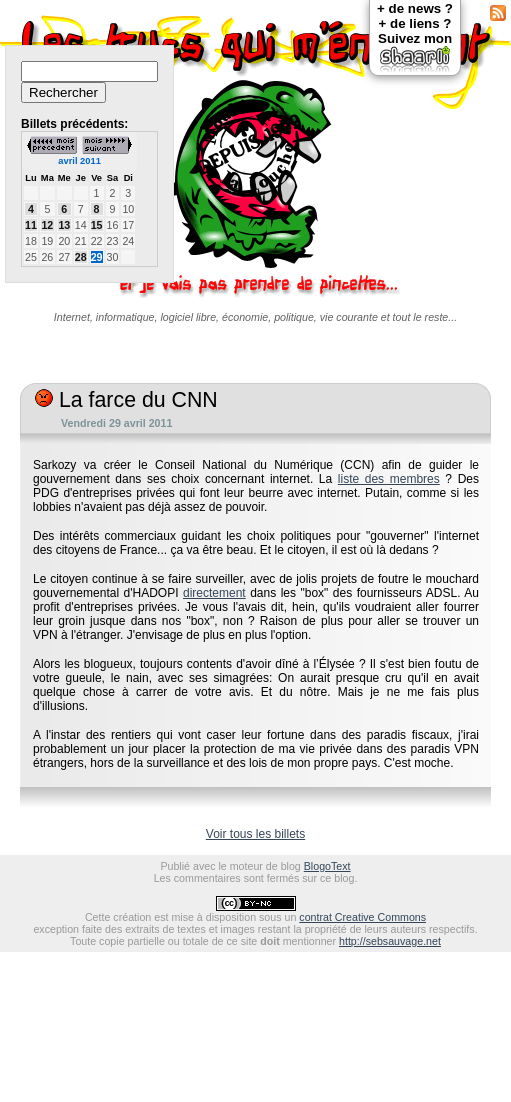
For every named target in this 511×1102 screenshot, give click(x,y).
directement (214, 593)
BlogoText (327, 866)
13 (64, 225)
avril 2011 (79, 161)
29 (97, 257)
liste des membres (389, 479)
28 (81, 257)
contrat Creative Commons (362, 917)
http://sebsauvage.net (390, 941)
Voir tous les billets (255, 834)
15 (97, 225)
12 (47, 225)
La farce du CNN (126, 400)
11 (31, 225)
